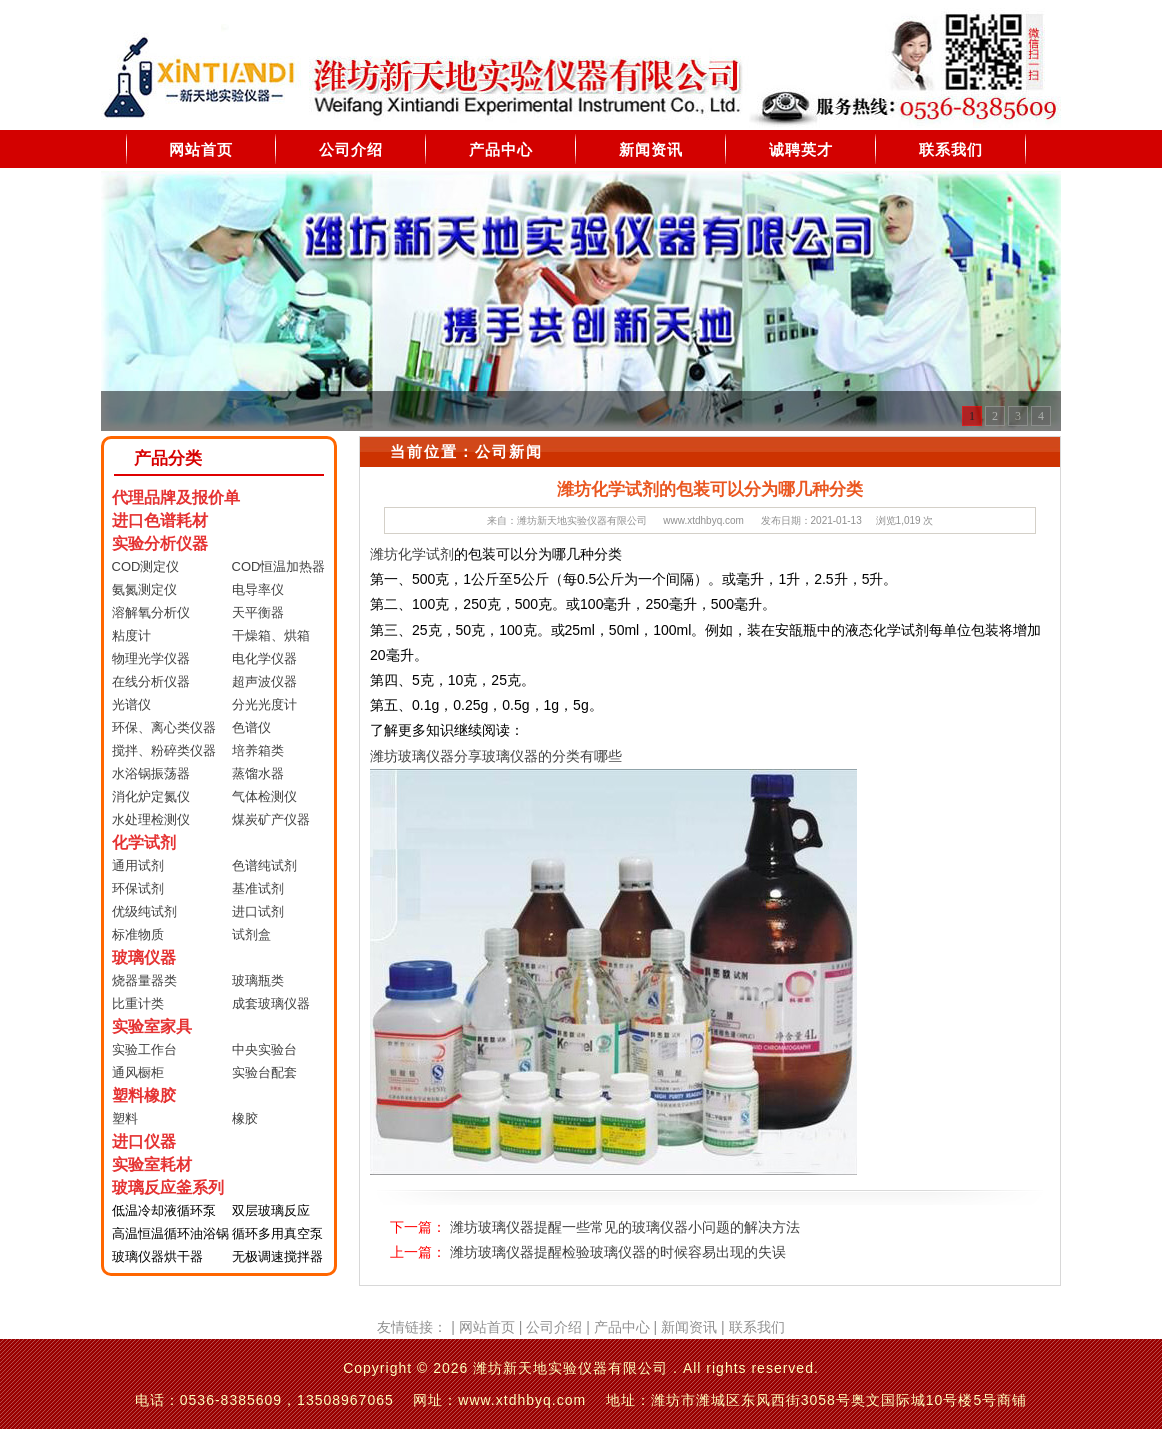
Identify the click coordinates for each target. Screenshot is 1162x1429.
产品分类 (168, 458)
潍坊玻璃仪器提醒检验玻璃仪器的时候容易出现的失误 (618, 1252)
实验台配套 (264, 1072)
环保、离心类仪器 (164, 727)
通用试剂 (138, 865)
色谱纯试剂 (264, 865)
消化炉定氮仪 (151, 796)
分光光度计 (264, 704)
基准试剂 (258, 888)
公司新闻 (509, 451)
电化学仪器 (264, 658)
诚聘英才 (801, 149)
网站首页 (201, 149)
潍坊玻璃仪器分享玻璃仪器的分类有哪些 (496, 756)
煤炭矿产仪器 (271, 819)
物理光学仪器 (151, 658)
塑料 (125, 1118)
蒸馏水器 (258, 773)
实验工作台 (144, 1049)
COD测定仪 (146, 566)
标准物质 (138, 934)
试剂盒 (251, 934)
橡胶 (245, 1118)
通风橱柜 (138, 1072)
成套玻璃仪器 (271, 1003)
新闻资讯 (651, 149)
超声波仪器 (264, 681)
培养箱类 (258, 750)
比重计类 (138, 1003)
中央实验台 (264, 1049)
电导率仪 (258, 589)
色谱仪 (251, 727)
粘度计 (131, 635)
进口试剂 (258, 911)
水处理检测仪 (151, 819)
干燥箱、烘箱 (271, 635)
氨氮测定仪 (144, 589)
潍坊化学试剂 (412, 554)
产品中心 (501, 149)
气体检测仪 (264, 796)
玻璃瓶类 (258, 980)
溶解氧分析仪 (151, 612)
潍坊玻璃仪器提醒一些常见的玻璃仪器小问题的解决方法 (625, 1227)
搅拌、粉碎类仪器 (164, 750)
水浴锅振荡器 (151, 773)
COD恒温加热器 (279, 566)
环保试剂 (138, 888)
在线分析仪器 (151, 681)
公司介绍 (351, 149)
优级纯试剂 (144, 911)
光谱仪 (131, 704)
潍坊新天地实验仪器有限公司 (582, 520)
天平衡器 (258, 612)
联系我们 (951, 149)
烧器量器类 (144, 980)
